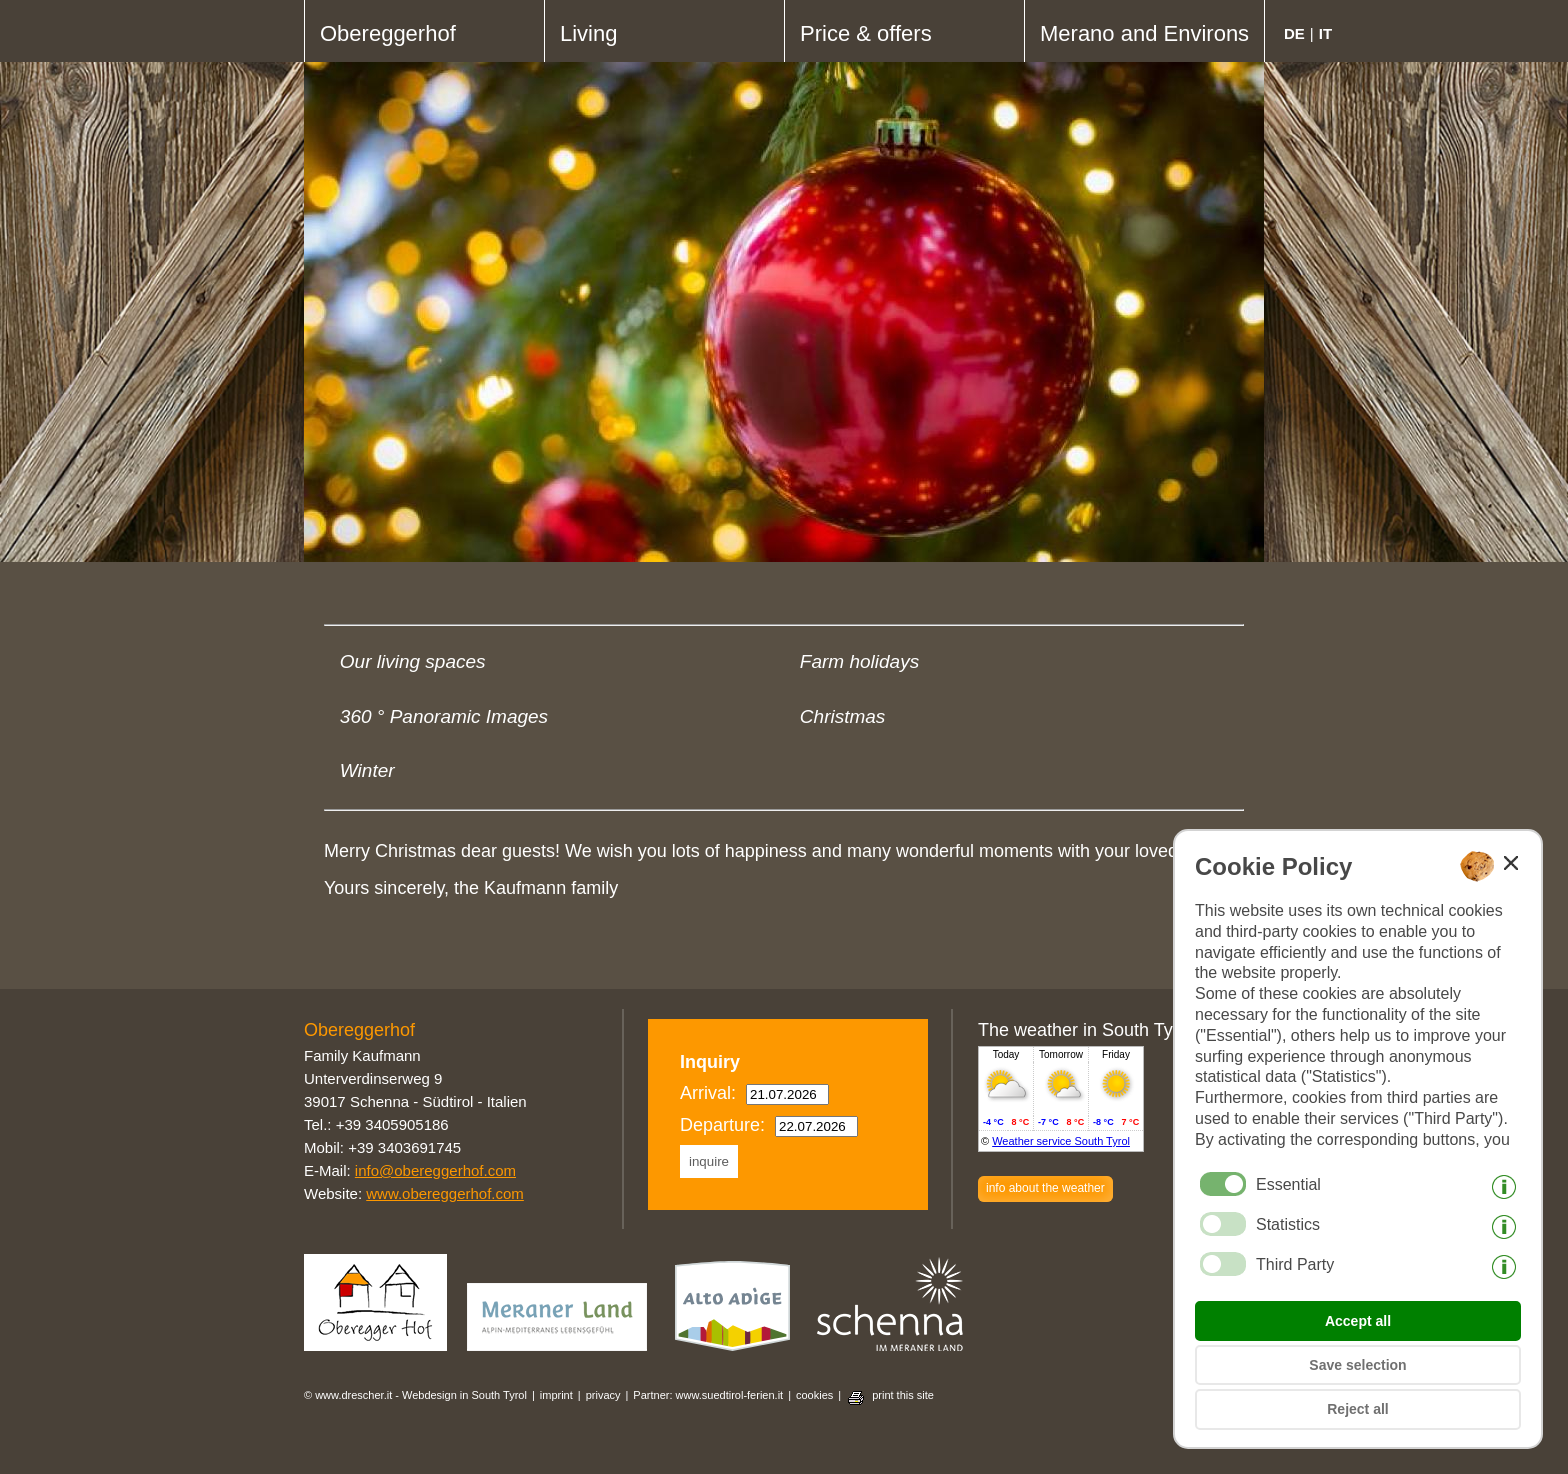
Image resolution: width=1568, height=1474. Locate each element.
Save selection (1357, 1365)
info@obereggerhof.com (435, 1170)
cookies (814, 1395)
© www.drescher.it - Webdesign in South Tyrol (415, 1395)
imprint (556, 1395)
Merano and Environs (1144, 33)
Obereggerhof (388, 33)
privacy (603, 1395)
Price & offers (866, 33)
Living (588, 33)
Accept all (1358, 1321)
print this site (903, 1395)
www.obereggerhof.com (445, 1193)
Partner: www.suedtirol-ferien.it (708, 1395)
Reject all (1357, 1409)
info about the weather (1045, 1188)
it (1325, 33)
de (1294, 33)
